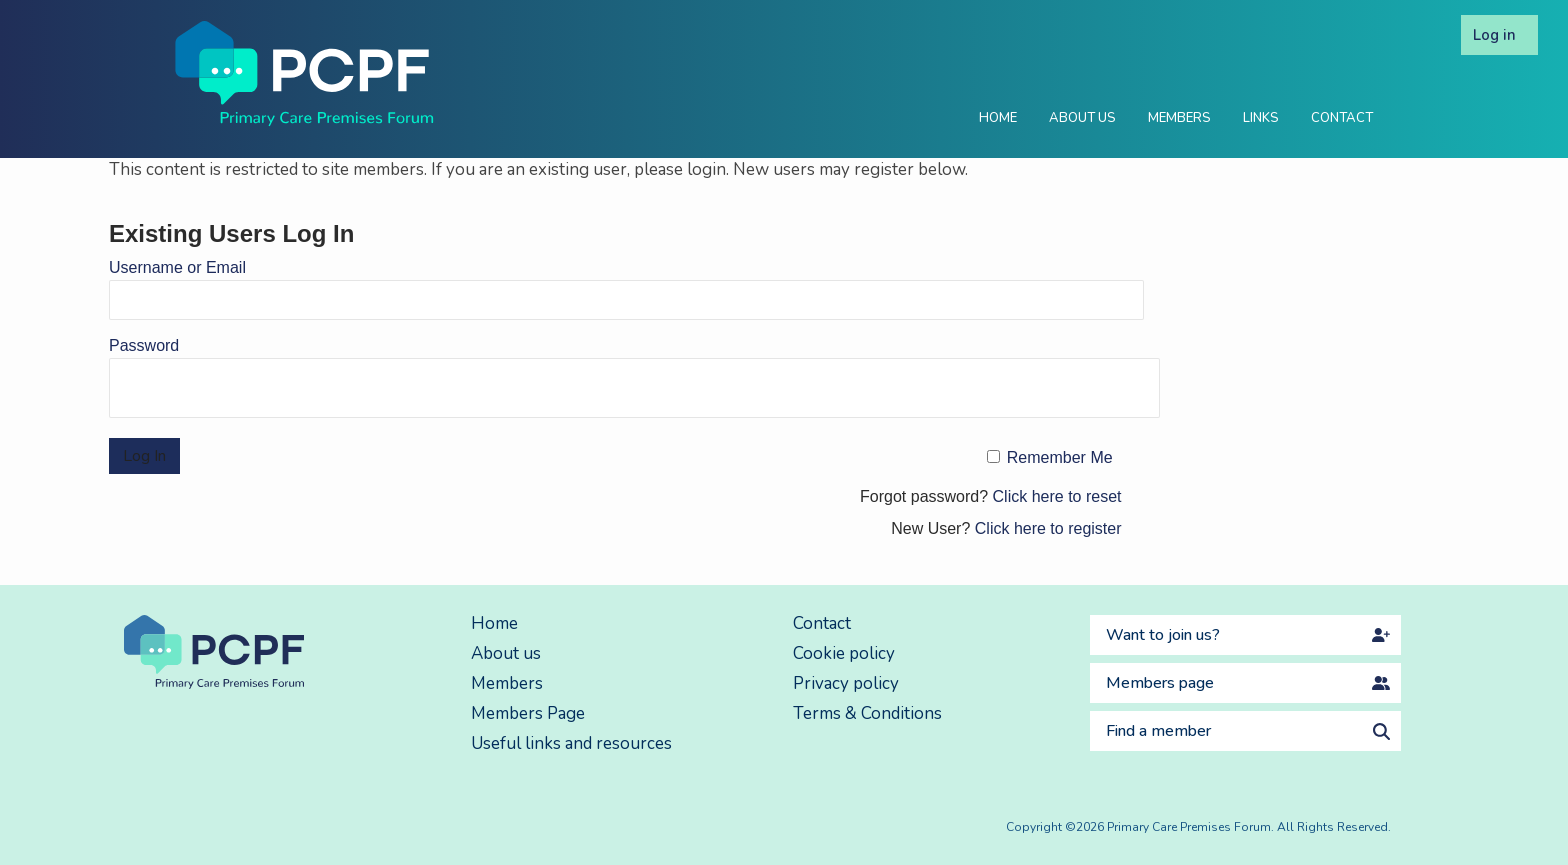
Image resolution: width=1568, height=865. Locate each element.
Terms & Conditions (867, 713)
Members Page (528, 713)
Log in (1494, 35)
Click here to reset (1057, 496)
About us (506, 653)
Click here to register (1048, 528)
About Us (1082, 118)
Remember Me (1060, 457)
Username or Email (177, 267)
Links (1261, 118)
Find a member (1158, 731)
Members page (1160, 683)
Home (998, 118)
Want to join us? (1163, 635)
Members (1179, 118)
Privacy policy (846, 683)
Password (144, 345)
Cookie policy (844, 653)
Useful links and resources (571, 743)
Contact (1342, 118)
